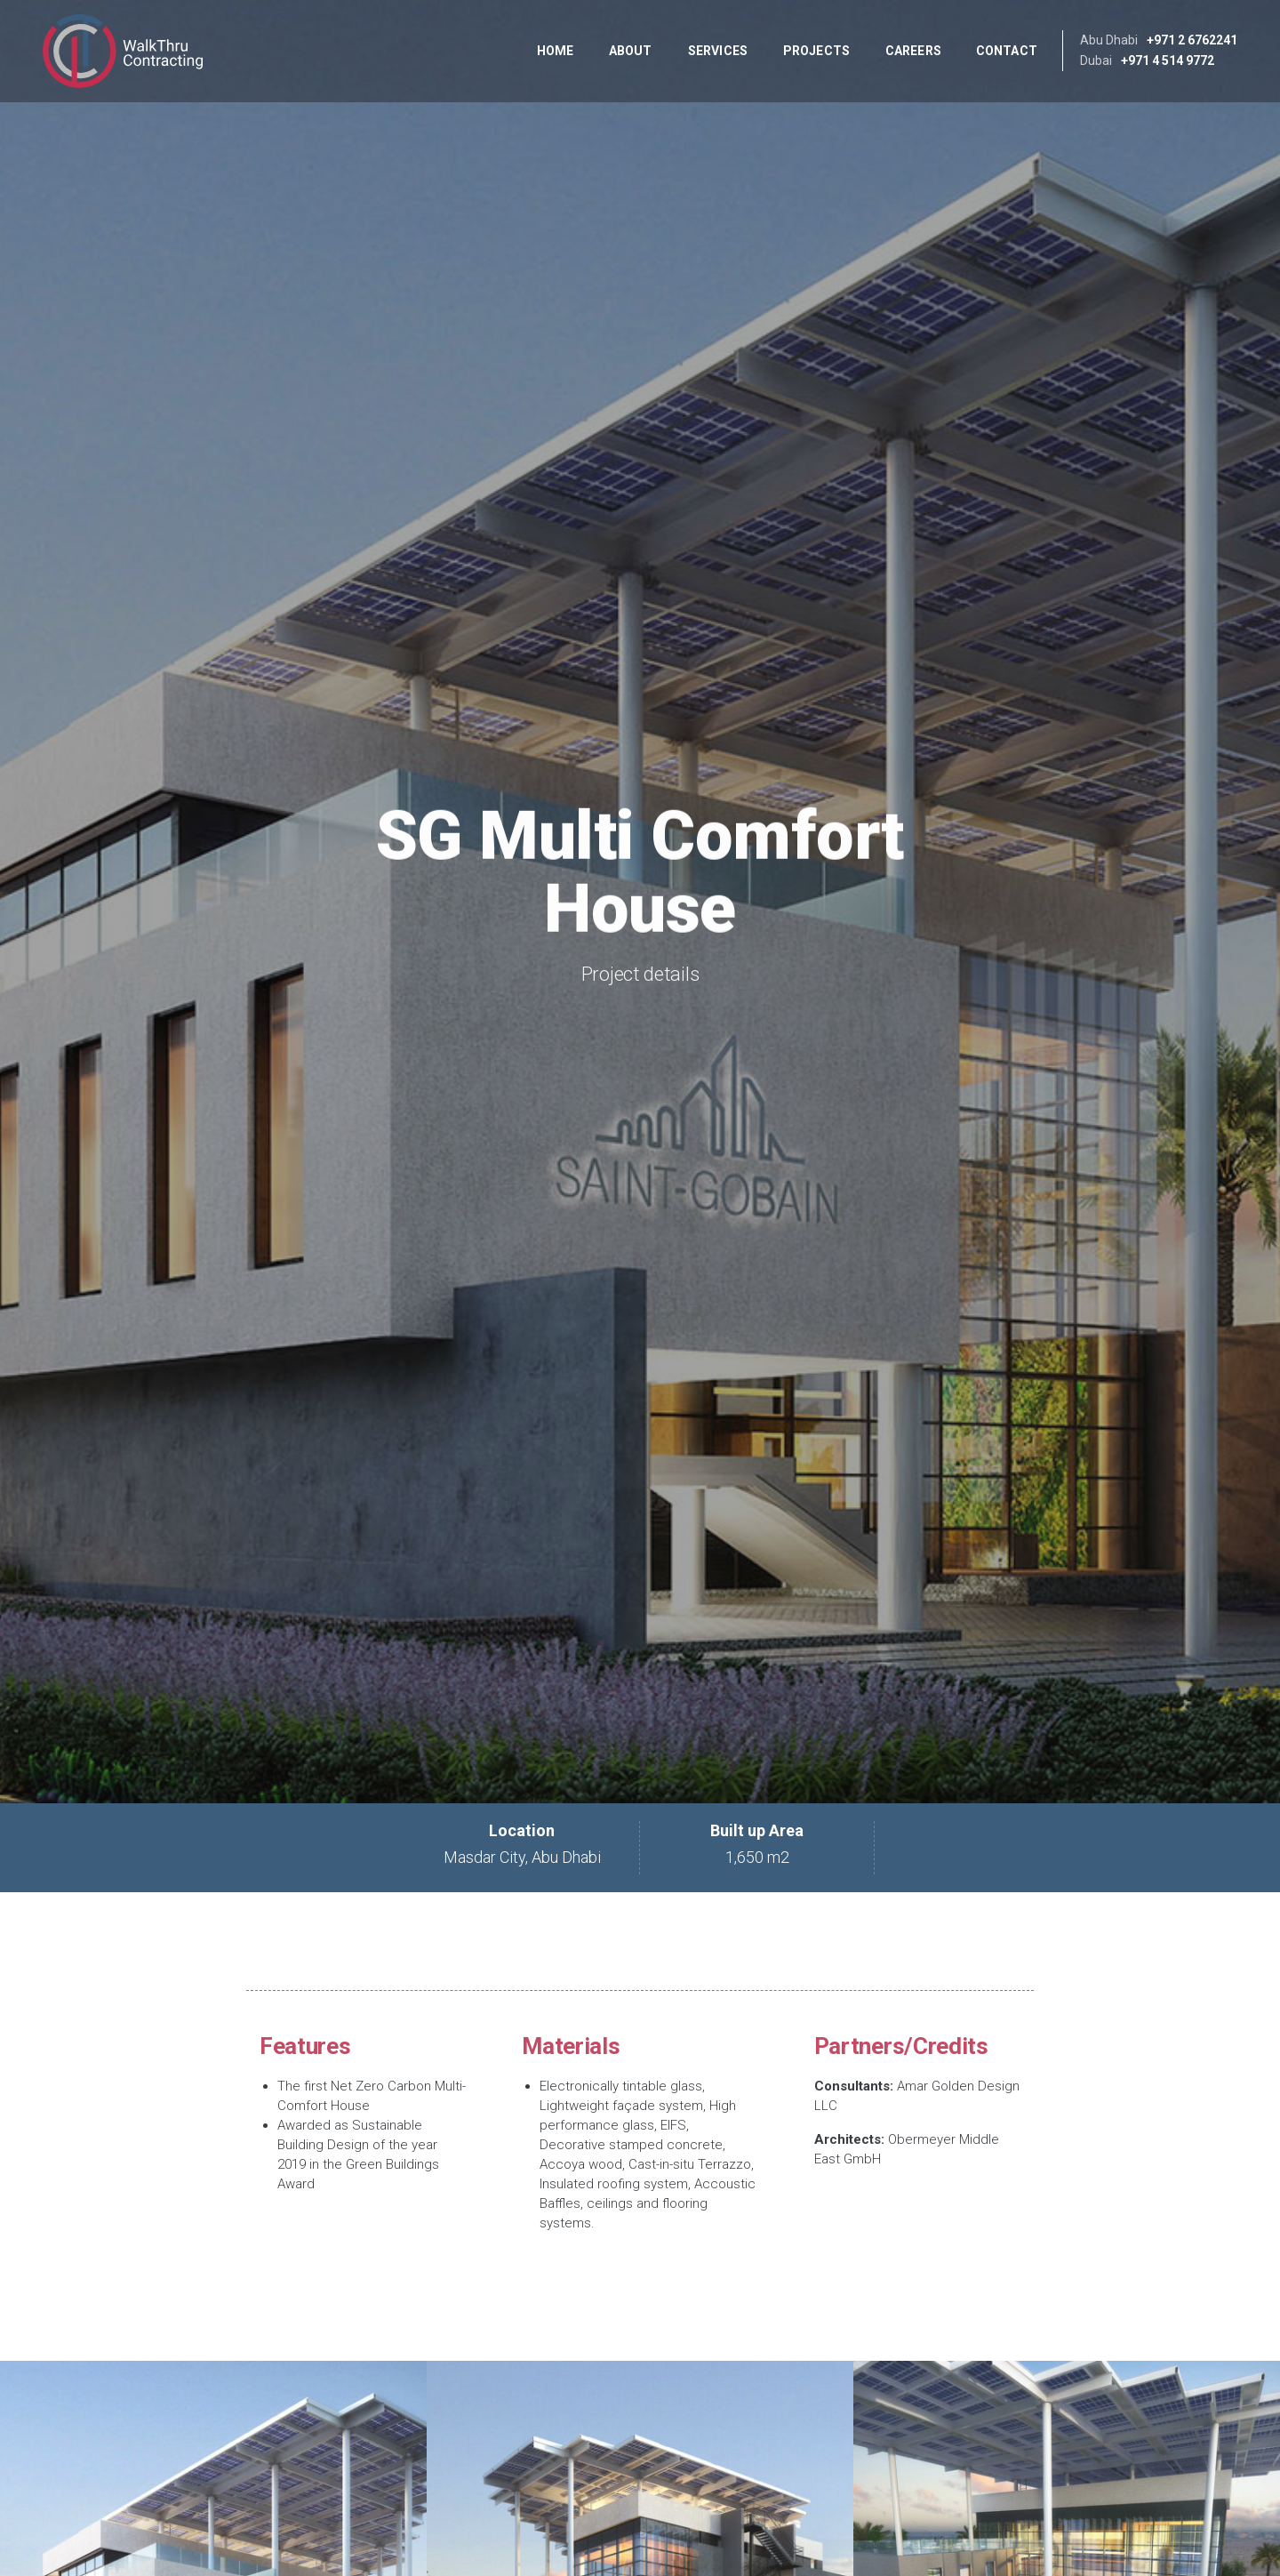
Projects (816, 51)
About (630, 51)
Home (555, 51)
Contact (1006, 51)
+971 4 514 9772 (1167, 60)
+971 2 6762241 (1192, 40)
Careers (913, 51)
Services (718, 51)
